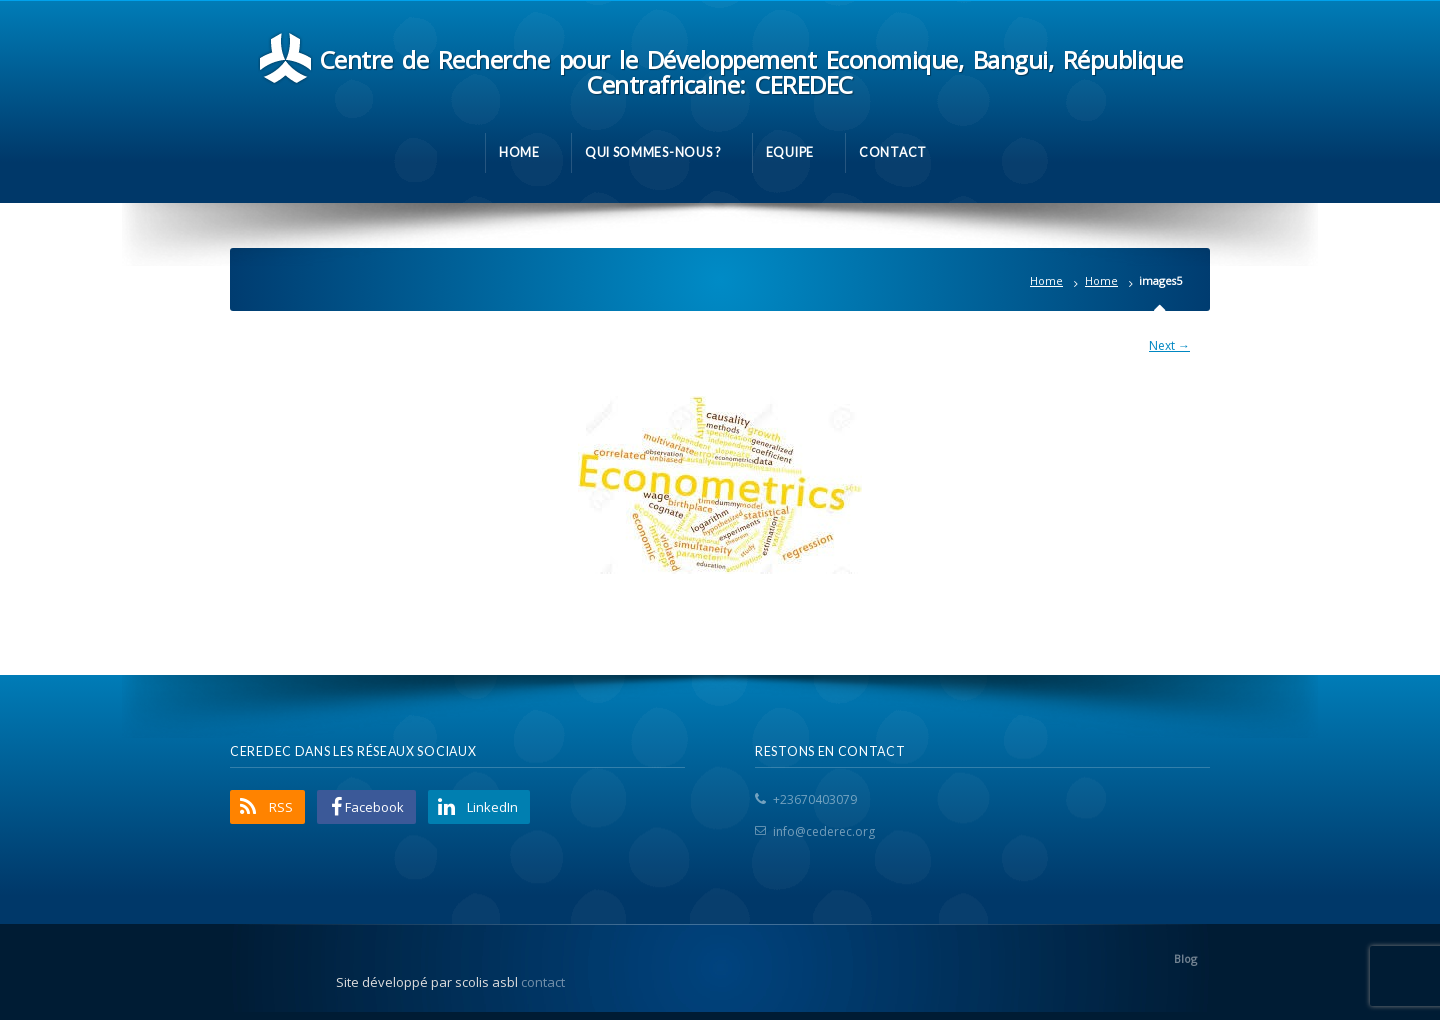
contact (543, 982)
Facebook (374, 807)
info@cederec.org (824, 831)
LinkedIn (492, 807)
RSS (281, 807)
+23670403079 (815, 799)
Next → (1169, 345)
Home (1046, 280)
